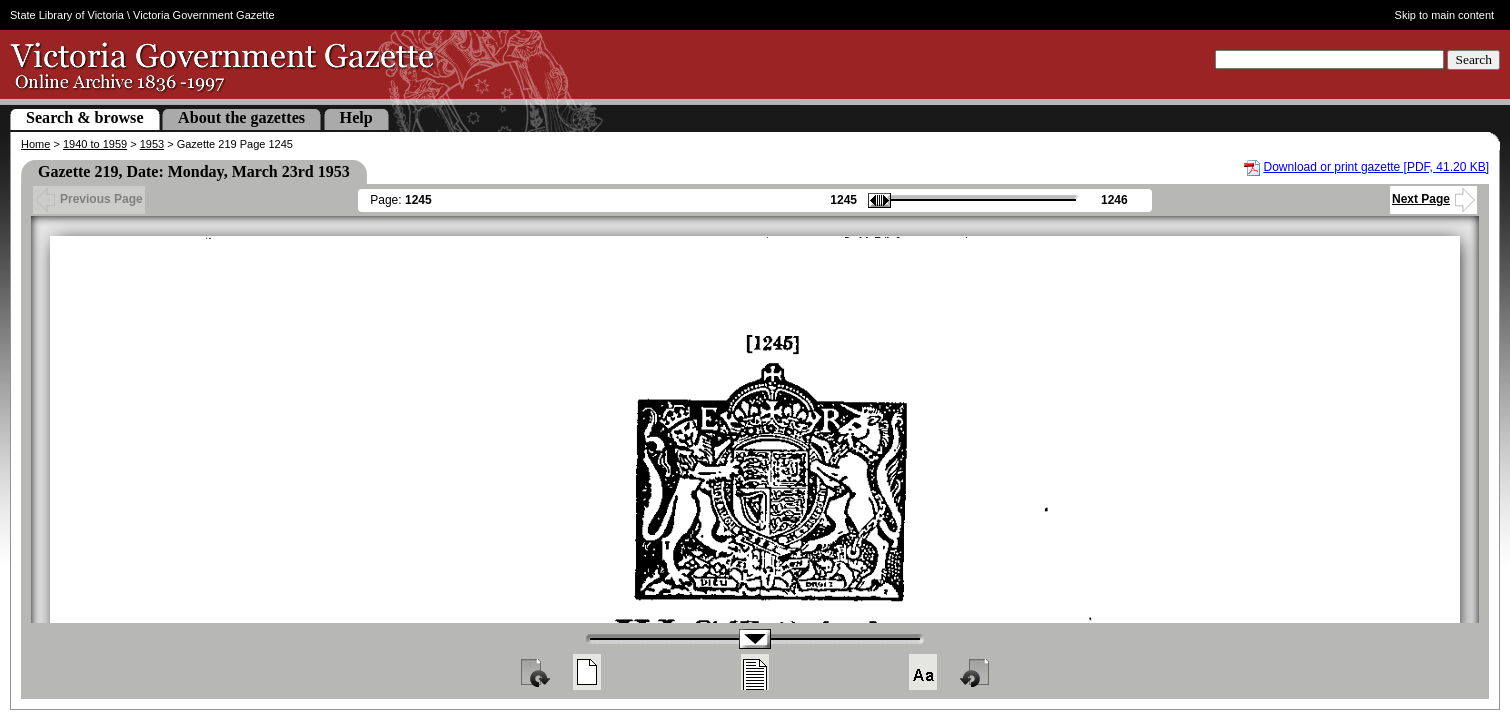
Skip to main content (1445, 15)
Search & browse (85, 117)
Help (356, 117)
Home (35, 144)
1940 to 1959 (95, 144)
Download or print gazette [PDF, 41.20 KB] (1376, 167)
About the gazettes (241, 117)
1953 (152, 144)
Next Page (1433, 199)
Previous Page (89, 199)
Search (1473, 59)
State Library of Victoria (67, 15)
